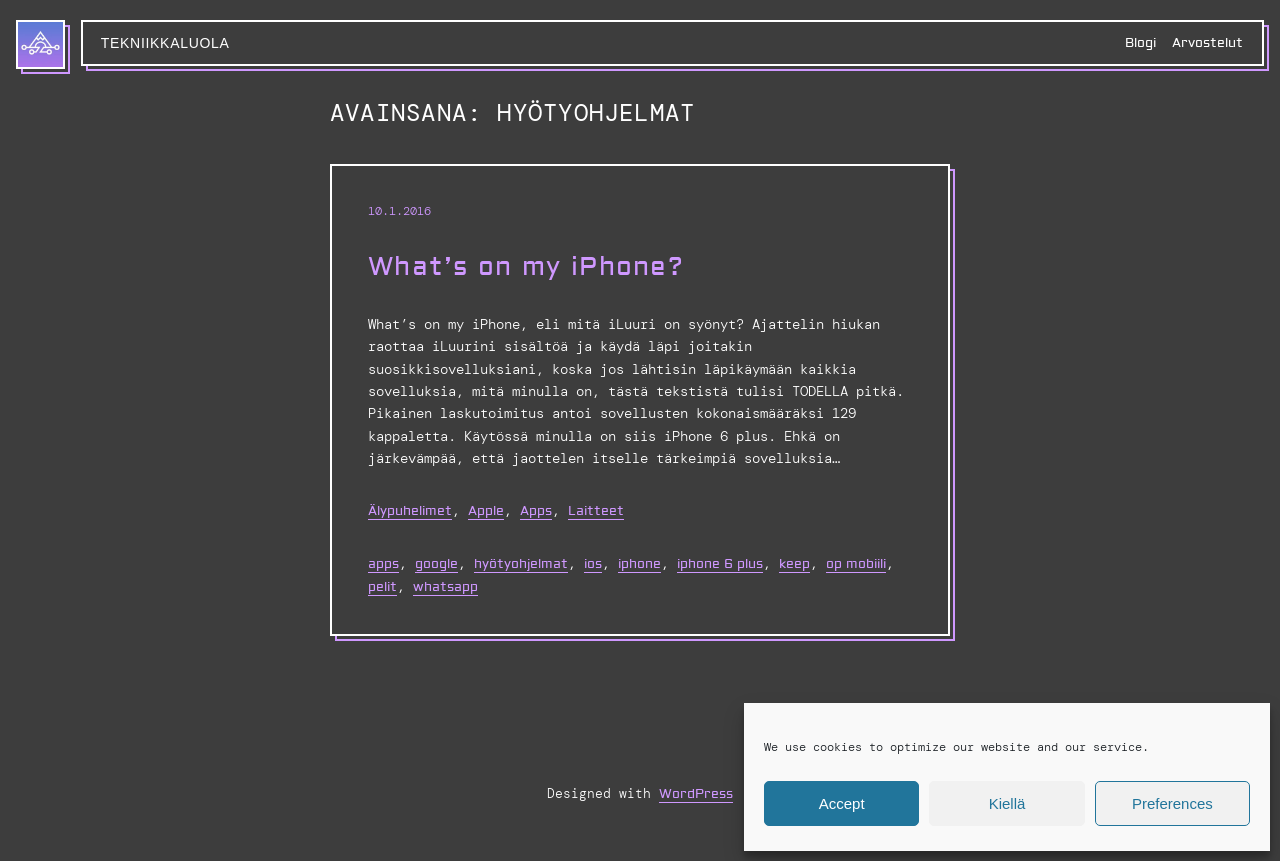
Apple (486, 511)
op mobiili (856, 564)
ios (593, 564)
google (436, 564)
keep (794, 564)
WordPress (696, 794)
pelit (382, 587)
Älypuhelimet (410, 511)
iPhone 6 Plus (720, 564)
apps (383, 564)
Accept (842, 803)
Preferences (1172, 803)
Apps (536, 511)
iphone (639, 564)
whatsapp (445, 587)
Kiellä (1007, 803)
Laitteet (596, 511)
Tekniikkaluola (165, 43)
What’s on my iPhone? (526, 267)
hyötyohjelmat (521, 564)
